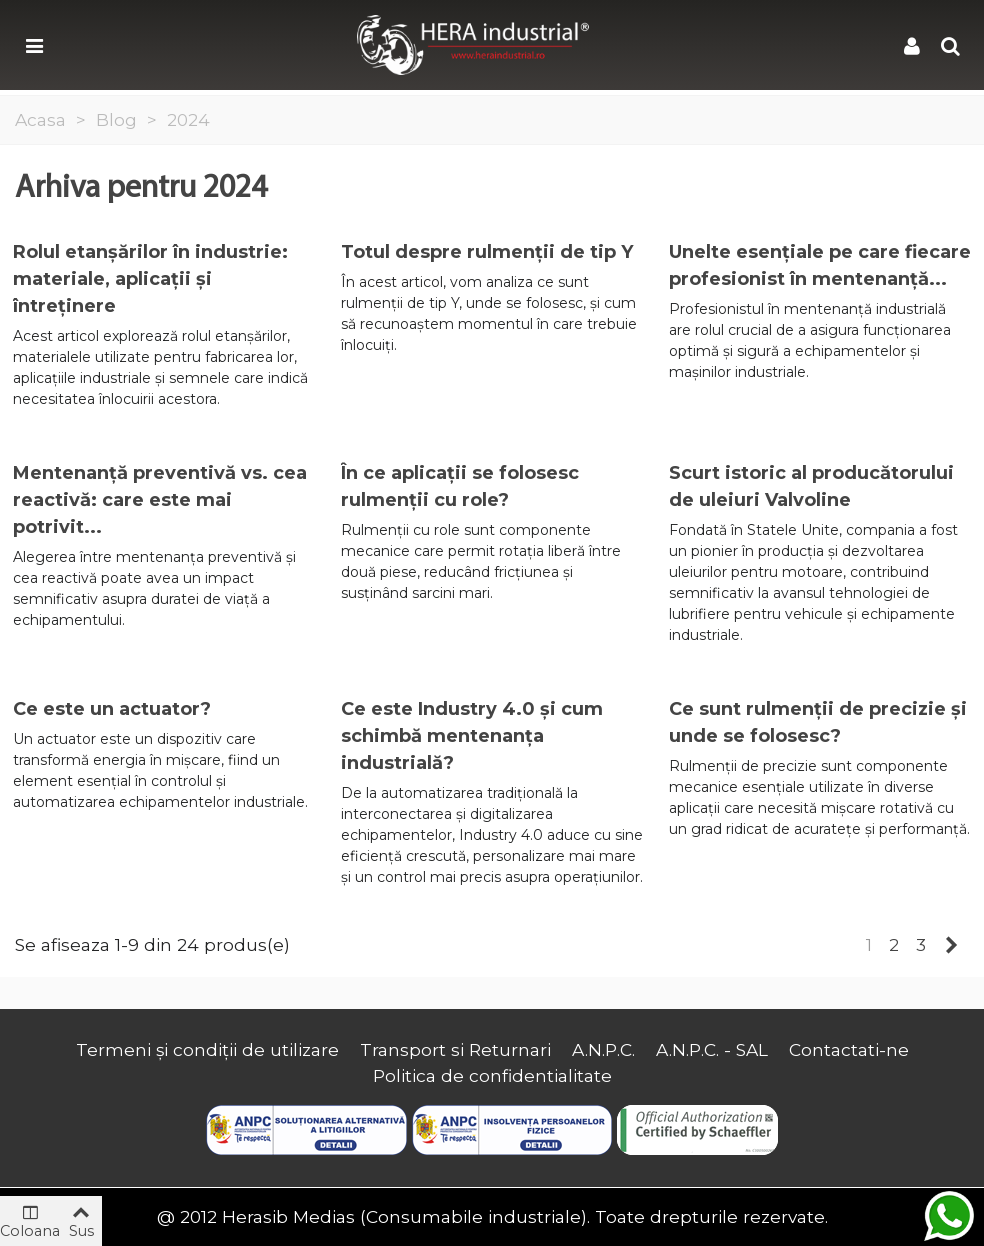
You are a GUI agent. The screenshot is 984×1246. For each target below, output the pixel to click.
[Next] (951, 945)
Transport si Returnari (455, 1049)
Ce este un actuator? (112, 709)
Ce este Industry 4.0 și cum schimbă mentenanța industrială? (472, 736)
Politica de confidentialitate (492, 1075)
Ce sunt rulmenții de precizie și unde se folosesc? (818, 722)
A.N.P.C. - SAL (712, 1049)
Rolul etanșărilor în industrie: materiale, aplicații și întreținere (150, 279)
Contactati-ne (849, 1049)
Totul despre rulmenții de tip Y (487, 252)
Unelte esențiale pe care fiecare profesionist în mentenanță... (820, 265)
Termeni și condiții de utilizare (207, 1049)
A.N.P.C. (603, 1049)
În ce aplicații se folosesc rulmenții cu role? (460, 486)
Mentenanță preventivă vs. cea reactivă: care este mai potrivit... (160, 500)
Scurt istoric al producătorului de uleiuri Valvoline (811, 486)
